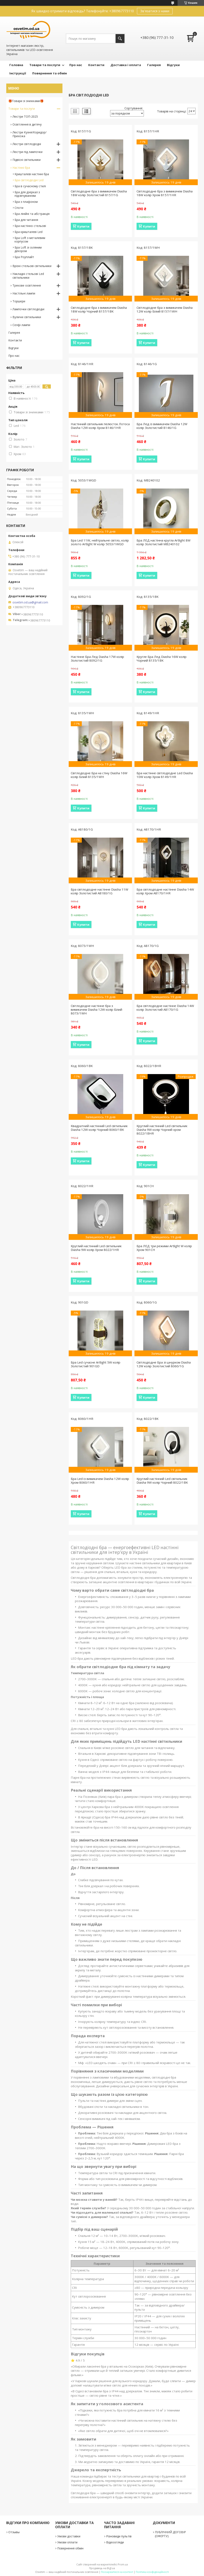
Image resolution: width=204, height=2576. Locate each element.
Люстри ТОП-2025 (25, 116)
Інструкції (17, 73)
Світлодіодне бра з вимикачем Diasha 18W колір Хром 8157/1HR (165, 193)
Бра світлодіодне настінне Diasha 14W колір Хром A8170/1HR (165, 891)
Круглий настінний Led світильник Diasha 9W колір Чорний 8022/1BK (162, 1480)
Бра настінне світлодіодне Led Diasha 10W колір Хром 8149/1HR (165, 775)
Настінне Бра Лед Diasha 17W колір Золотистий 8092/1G (97, 658)
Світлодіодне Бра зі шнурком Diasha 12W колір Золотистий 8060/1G (164, 1364)
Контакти (96, 65)
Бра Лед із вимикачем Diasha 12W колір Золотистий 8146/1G (162, 426)
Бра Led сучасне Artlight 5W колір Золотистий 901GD (95, 1364)
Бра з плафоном (26, 202)
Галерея (154, 65)
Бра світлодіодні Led (29, 180)
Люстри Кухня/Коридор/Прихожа (29, 134)
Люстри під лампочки (27, 152)
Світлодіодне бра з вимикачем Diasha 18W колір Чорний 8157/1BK (99, 309)
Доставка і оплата (126, 65)
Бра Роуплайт (24, 257)
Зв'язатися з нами (154, 11)
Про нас (75, 65)
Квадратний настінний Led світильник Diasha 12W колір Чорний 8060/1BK (99, 1127)
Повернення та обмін (49, 73)
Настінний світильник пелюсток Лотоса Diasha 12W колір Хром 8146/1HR (100, 426)
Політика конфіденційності (152, 2572)
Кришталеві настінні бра (32, 174)
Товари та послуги (44, 65)
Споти (19, 208)
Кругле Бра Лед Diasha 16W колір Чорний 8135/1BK (162, 658)
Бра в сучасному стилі (30, 186)
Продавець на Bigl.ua (102, 2568)
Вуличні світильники (26, 317)
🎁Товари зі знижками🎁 (26, 101)
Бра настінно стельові (30, 226)
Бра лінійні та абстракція (32, 214)
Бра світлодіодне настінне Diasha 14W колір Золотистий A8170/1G (165, 1007)
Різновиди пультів (119, 2536)
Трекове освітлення (26, 285)
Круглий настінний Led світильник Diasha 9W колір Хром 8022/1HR (96, 1248)
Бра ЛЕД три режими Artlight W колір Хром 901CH (164, 1248)
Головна (16, 65)
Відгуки (173, 65)
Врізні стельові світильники (31, 266)
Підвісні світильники (26, 160)
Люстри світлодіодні (26, 144)
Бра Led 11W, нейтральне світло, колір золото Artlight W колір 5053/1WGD (100, 542)
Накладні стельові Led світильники (28, 275)
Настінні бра (21, 168)
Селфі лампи (21, 325)
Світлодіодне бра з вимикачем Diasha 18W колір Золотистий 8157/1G (99, 193)
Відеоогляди (115, 2542)
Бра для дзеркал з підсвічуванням (27, 194)
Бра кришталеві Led (28, 232)
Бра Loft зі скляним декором (28, 249)
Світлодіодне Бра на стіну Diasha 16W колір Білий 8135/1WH (99, 775)
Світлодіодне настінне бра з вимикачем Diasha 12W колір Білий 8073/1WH (96, 1009)
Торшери (18, 301)
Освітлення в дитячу (27, 124)
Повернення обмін (70, 2548)
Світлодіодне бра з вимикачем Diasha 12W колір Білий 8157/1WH (165, 309)
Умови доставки (68, 2536)
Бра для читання (26, 220)
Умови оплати (67, 2542)
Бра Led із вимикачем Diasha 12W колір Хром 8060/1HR (100, 1480)
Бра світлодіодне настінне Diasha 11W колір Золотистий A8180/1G (99, 891)
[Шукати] (120, 38)
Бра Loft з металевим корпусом (30, 239)
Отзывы (14, 2532)
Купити (83, 226)
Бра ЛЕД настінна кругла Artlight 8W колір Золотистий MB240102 (163, 542)
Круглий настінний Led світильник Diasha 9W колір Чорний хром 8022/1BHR (162, 1129)
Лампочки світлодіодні (28, 309)
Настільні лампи (23, 293)
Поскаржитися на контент (117, 2572)
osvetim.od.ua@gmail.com (30, 602)
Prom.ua (123, 2564)
